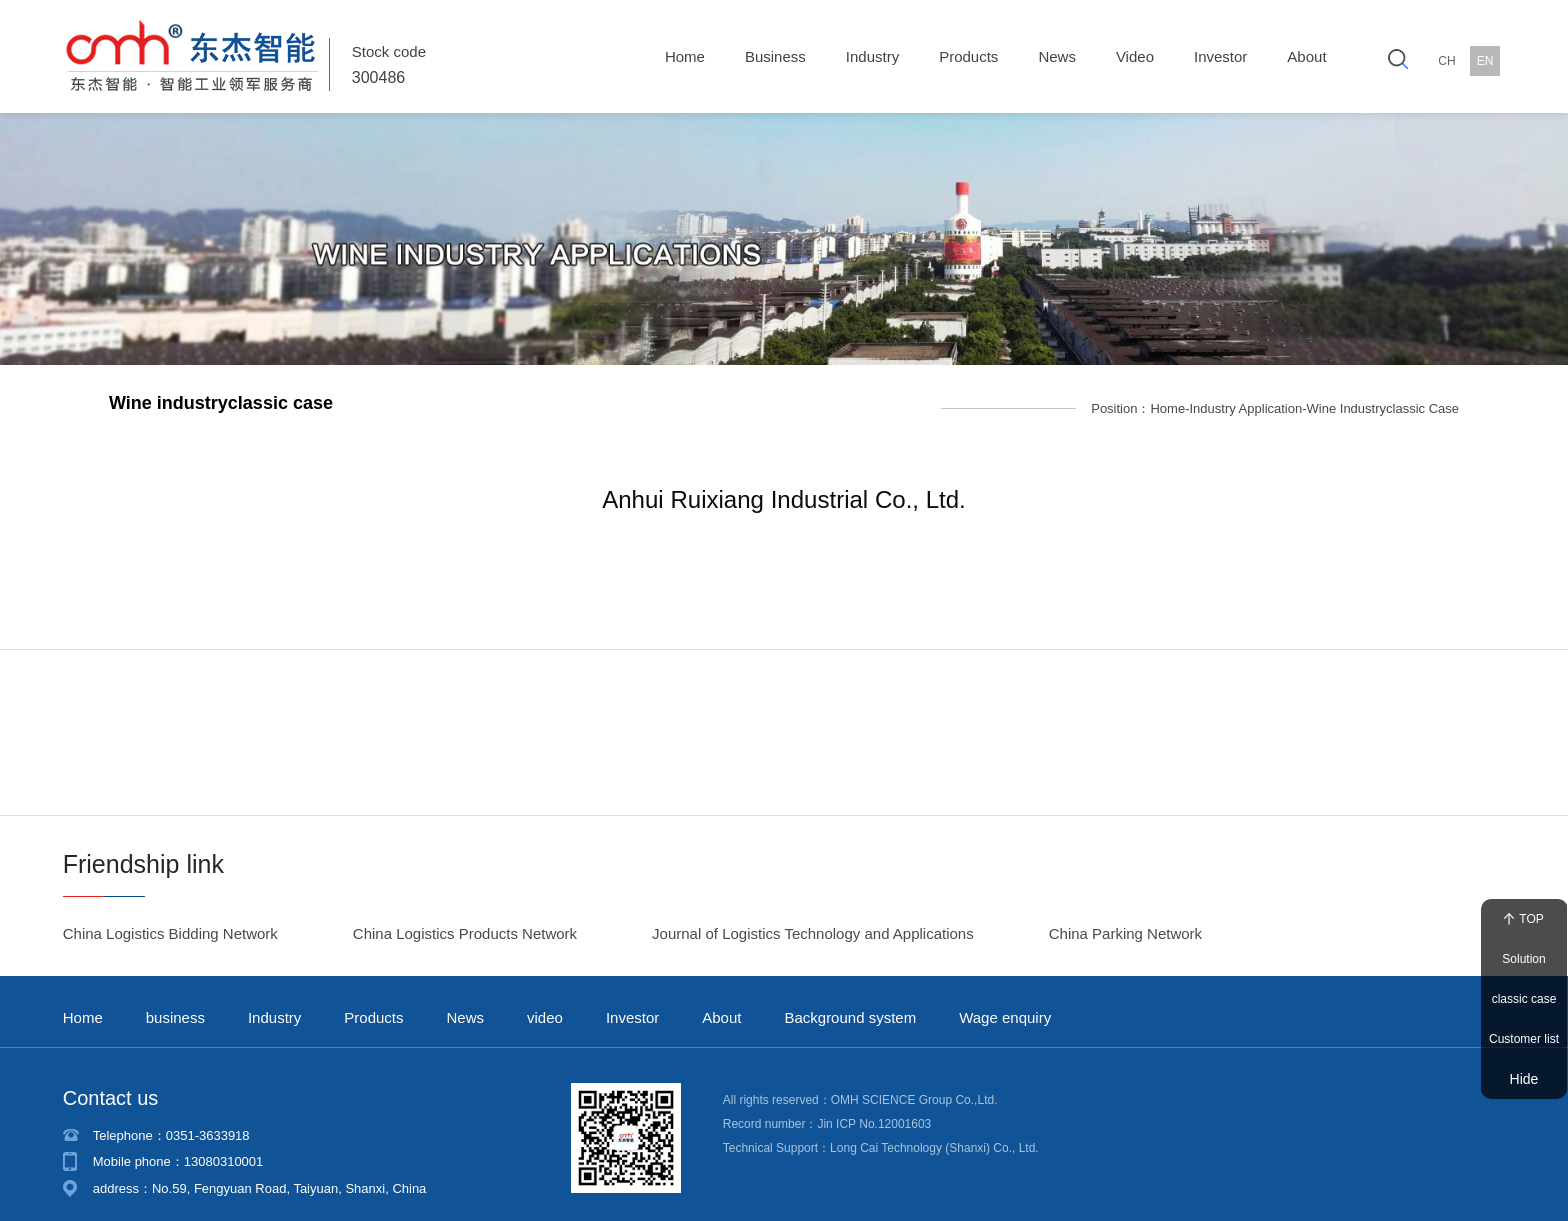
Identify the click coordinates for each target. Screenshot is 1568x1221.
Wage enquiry (1005, 997)
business (775, 56)
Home (685, 56)
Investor (1220, 56)
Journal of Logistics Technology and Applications (813, 913)
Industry (872, 56)
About (1306, 56)
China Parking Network (1125, 913)
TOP (1523, 919)
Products (968, 56)
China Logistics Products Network (465, 913)
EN (1485, 61)
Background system (850, 997)
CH (1446, 61)
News (1057, 56)
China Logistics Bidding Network (170, 913)
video (1135, 56)
